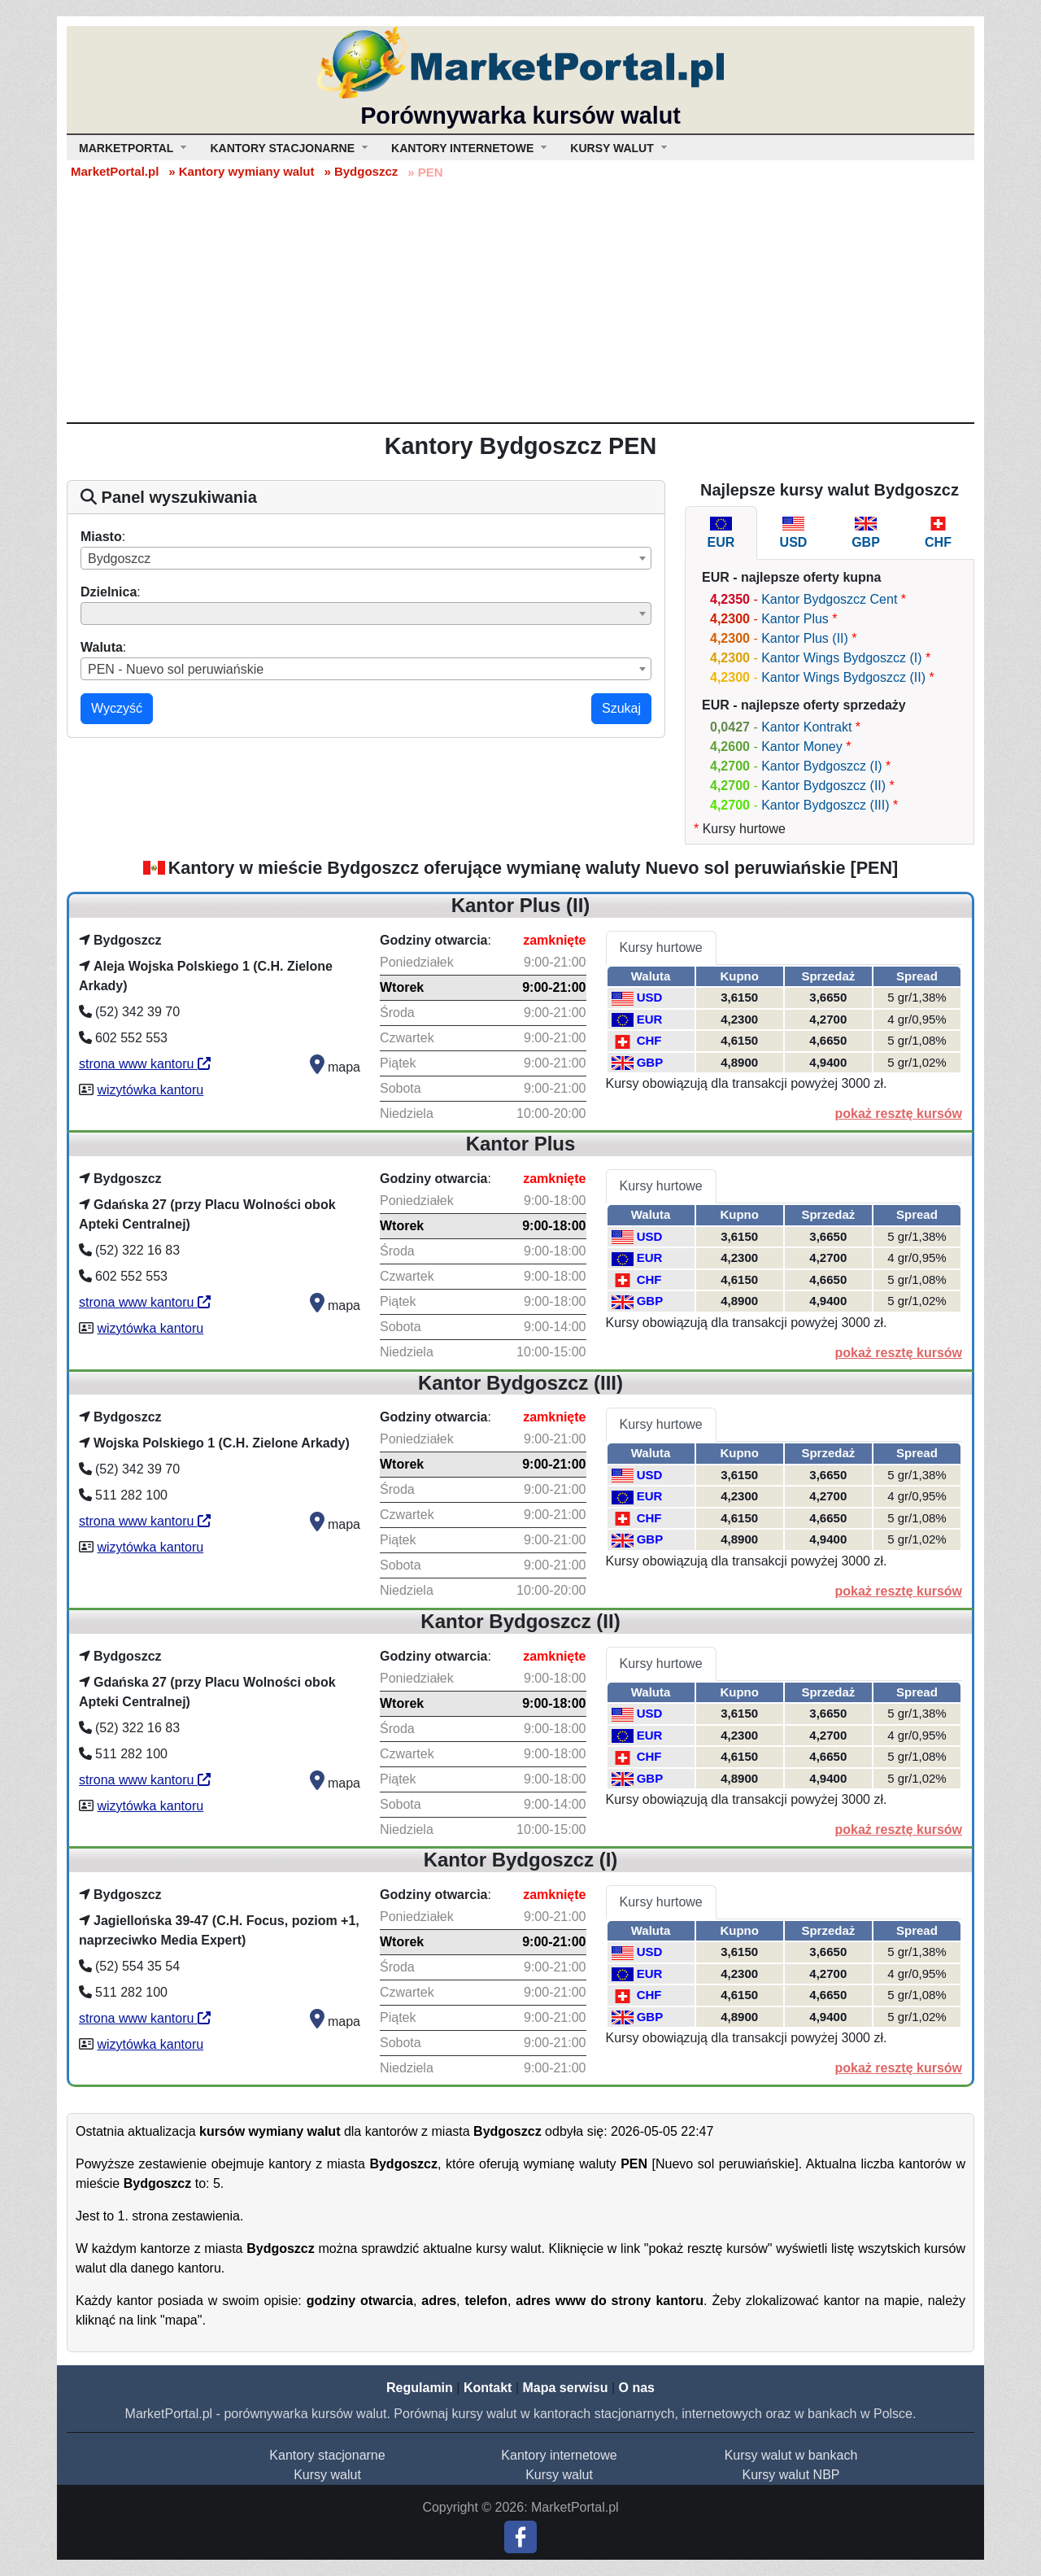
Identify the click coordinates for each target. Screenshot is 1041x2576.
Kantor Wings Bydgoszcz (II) (843, 677)
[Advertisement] (520, 300)
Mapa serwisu (565, 2388)
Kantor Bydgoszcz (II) (823, 785)
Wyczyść (116, 708)
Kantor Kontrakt (806, 727)
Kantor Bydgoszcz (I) (821, 766)
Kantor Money (802, 746)
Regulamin (419, 2388)
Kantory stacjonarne (327, 2455)
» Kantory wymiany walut (241, 171)
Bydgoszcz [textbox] (119, 558)
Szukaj (621, 708)
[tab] (721, 533)
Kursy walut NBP (790, 2475)
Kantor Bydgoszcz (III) (825, 805)
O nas (636, 2388)
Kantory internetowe (558, 2455)
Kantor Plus (795, 619)
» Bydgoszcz (361, 171)
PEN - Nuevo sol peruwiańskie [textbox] (176, 669)
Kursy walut (327, 2475)
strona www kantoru (145, 1064)
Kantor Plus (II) (804, 638)
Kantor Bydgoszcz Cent (829, 599)
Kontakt (488, 2388)
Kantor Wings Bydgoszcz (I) (841, 658)
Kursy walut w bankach (791, 2455)
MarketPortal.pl (115, 171)
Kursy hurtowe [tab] (661, 947)
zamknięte (554, 940)
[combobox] (366, 558)
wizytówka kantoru (150, 1090)
